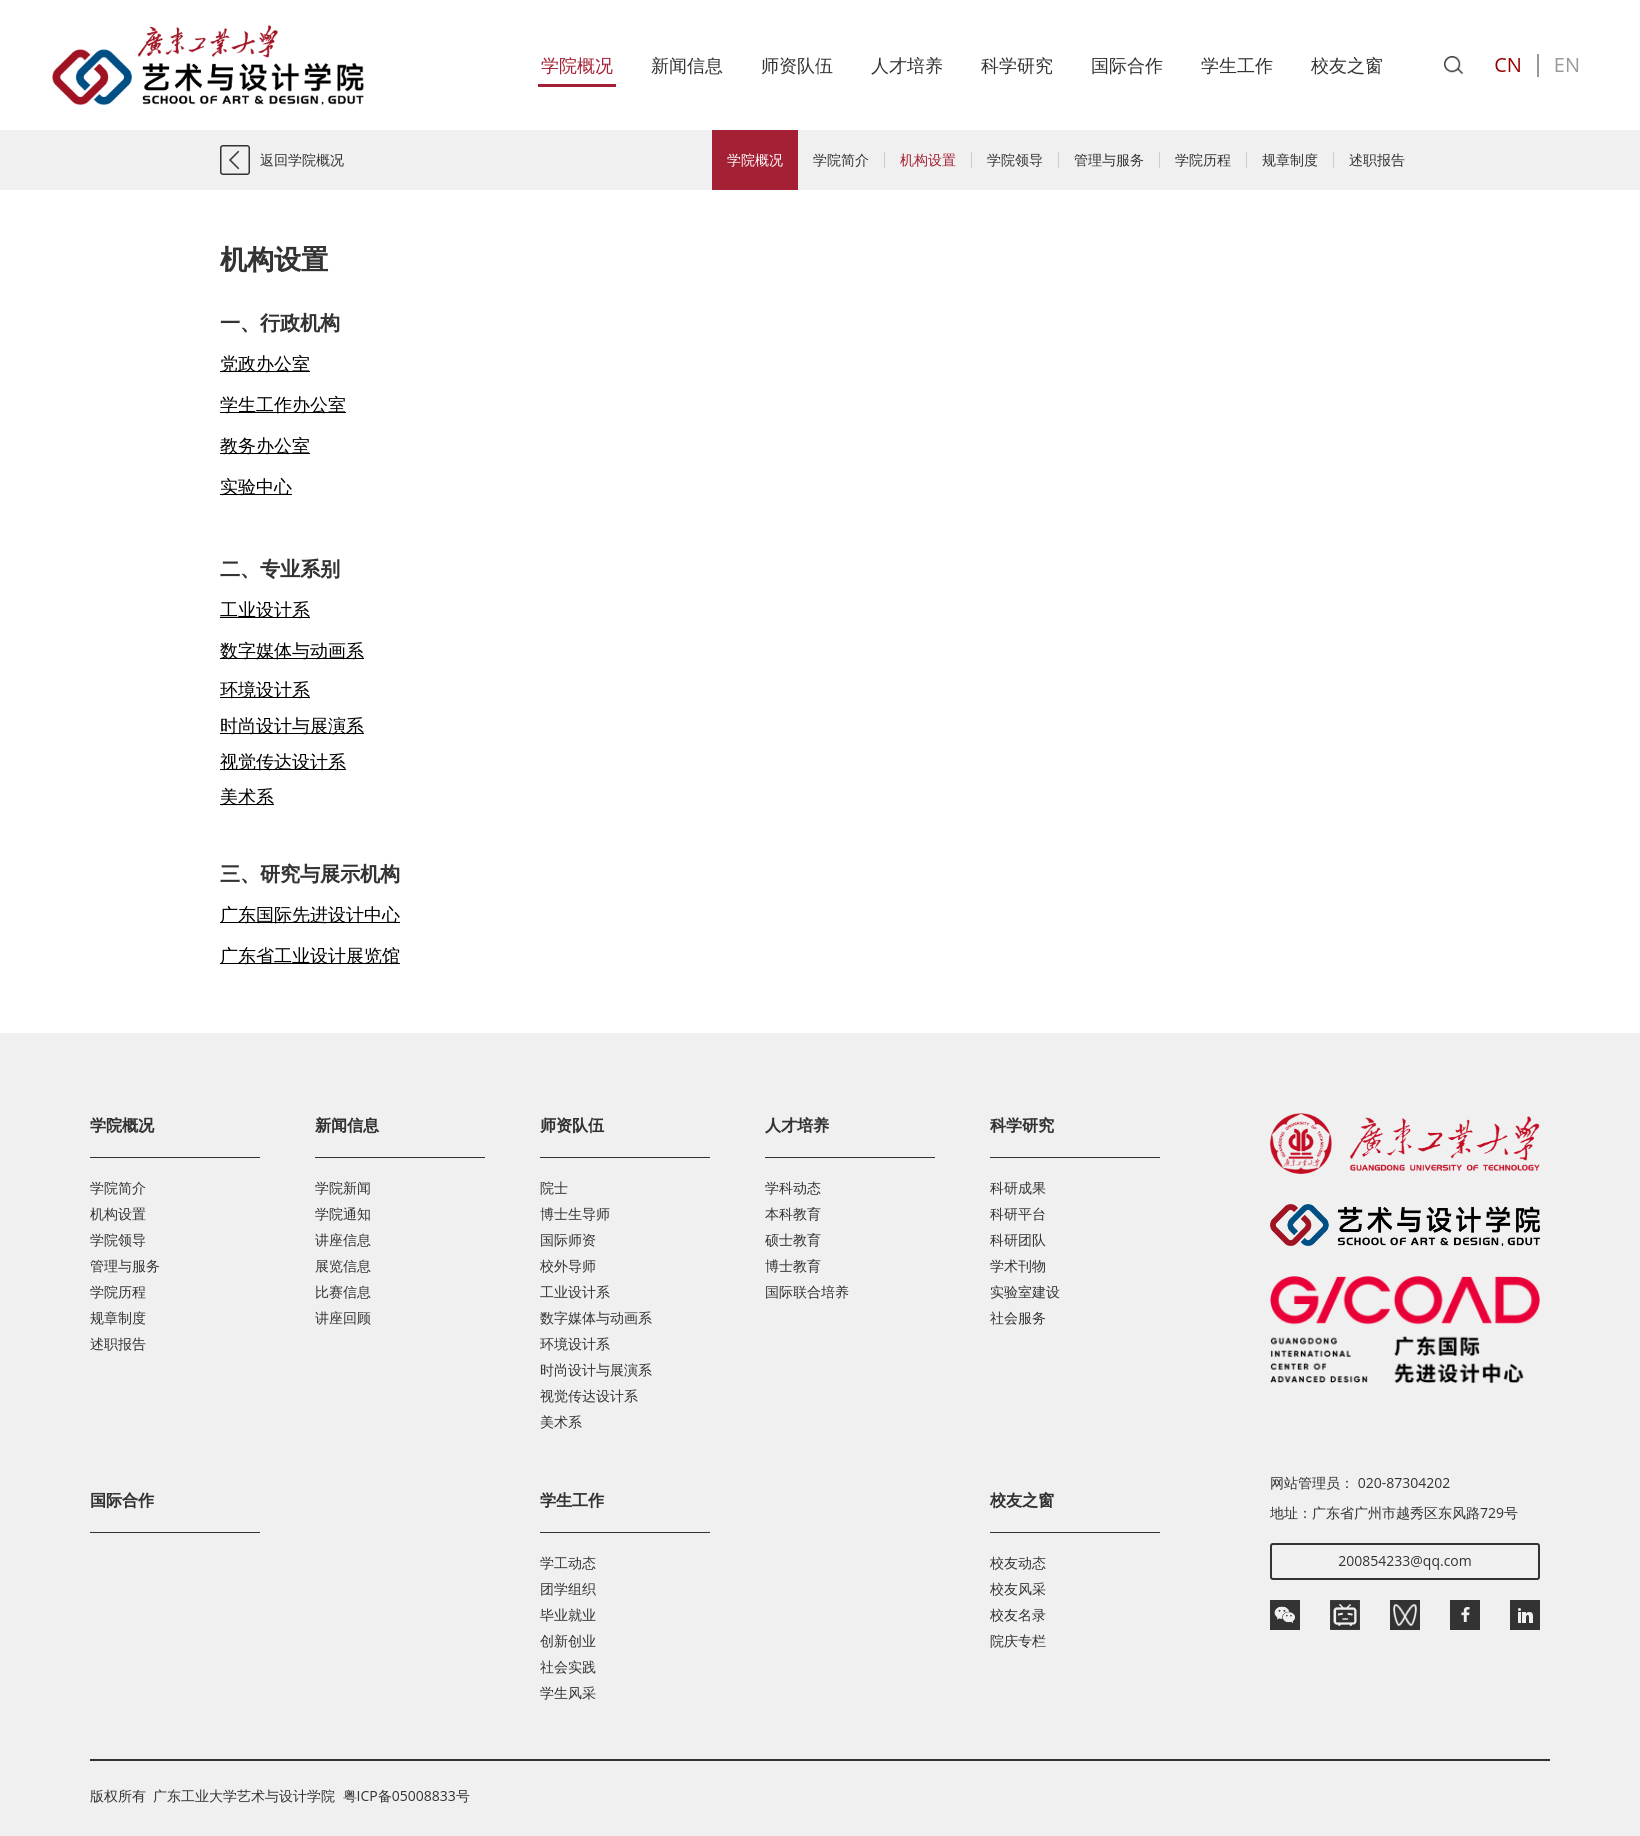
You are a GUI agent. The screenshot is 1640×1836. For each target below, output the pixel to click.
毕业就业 (568, 1614)
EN (1567, 64)
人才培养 (907, 65)
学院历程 (1203, 160)
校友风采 (1018, 1588)
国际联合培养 (807, 1291)
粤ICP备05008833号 (406, 1795)
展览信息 (343, 1265)
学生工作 (1237, 65)
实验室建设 (1025, 1291)
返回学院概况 (302, 159)
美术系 (561, 1421)
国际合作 (1127, 65)
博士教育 (793, 1265)
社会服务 (1018, 1317)
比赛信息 (343, 1291)
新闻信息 (687, 65)
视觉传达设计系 (589, 1395)
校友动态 (1018, 1562)
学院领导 (1015, 160)
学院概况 (577, 65)
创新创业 (568, 1640)
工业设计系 (575, 1291)
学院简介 (841, 160)
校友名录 (1018, 1614)
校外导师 (568, 1265)
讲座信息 (343, 1239)
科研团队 (1018, 1239)
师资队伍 (797, 65)
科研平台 (1018, 1213)
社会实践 (568, 1666)
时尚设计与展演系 (596, 1369)
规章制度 (1290, 160)
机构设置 (928, 160)
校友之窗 (1347, 65)
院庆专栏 (1018, 1640)
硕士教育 (793, 1239)
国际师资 (568, 1239)
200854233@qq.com (1405, 1560)
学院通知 (343, 1213)
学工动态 (568, 1562)
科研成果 (1018, 1187)
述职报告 (1377, 160)
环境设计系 (575, 1343)
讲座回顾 (343, 1317)
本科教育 (793, 1213)
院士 (554, 1187)
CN (1508, 64)
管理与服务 (1109, 160)
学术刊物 (1018, 1265)
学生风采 (568, 1692)
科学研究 (1017, 65)
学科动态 (793, 1187)
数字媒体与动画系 (596, 1317)
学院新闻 (343, 1187)
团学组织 (568, 1588)
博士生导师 (575, 1213)
